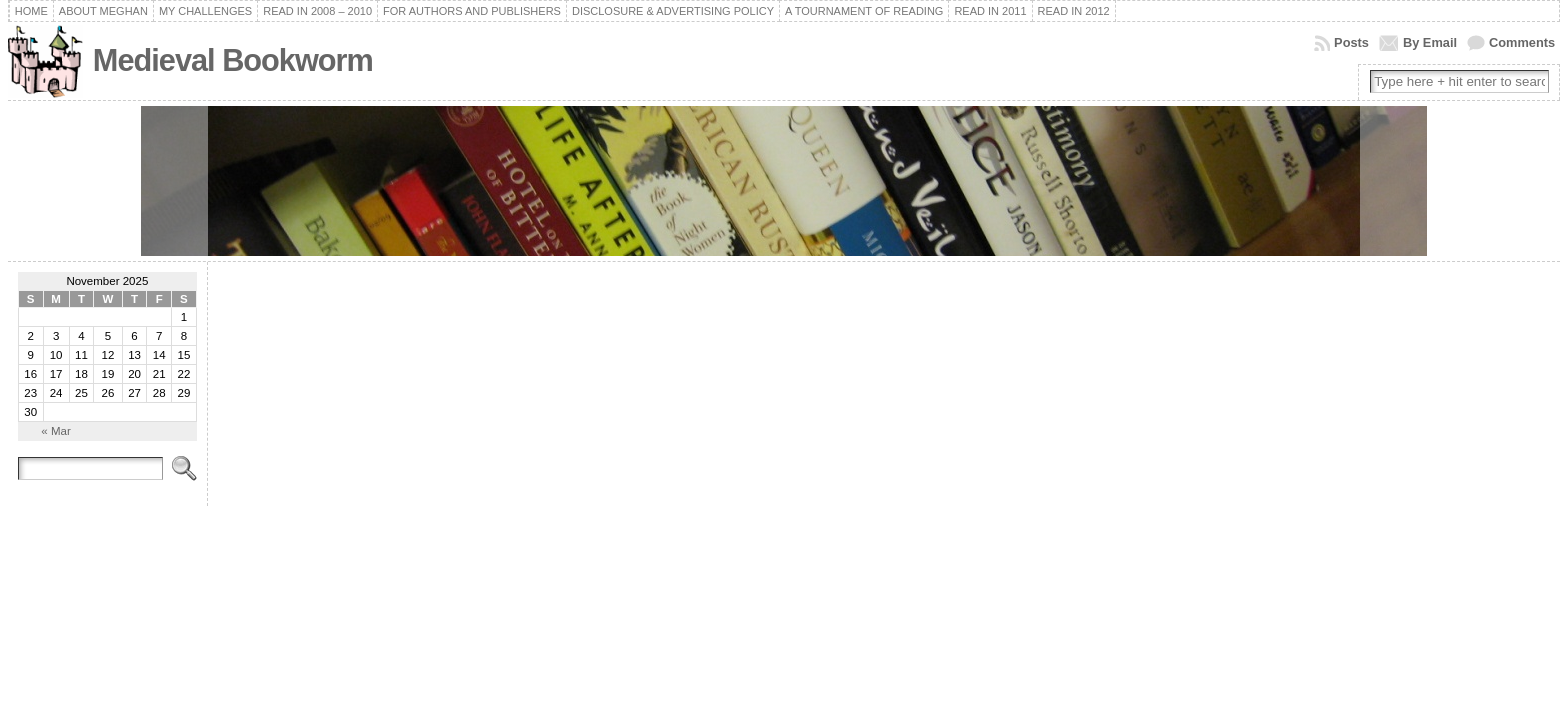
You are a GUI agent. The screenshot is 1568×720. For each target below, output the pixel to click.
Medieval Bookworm (233, 60)
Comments (1522, 42)
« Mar (55, 431)
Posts (1351, 42)
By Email (1430, 42)
